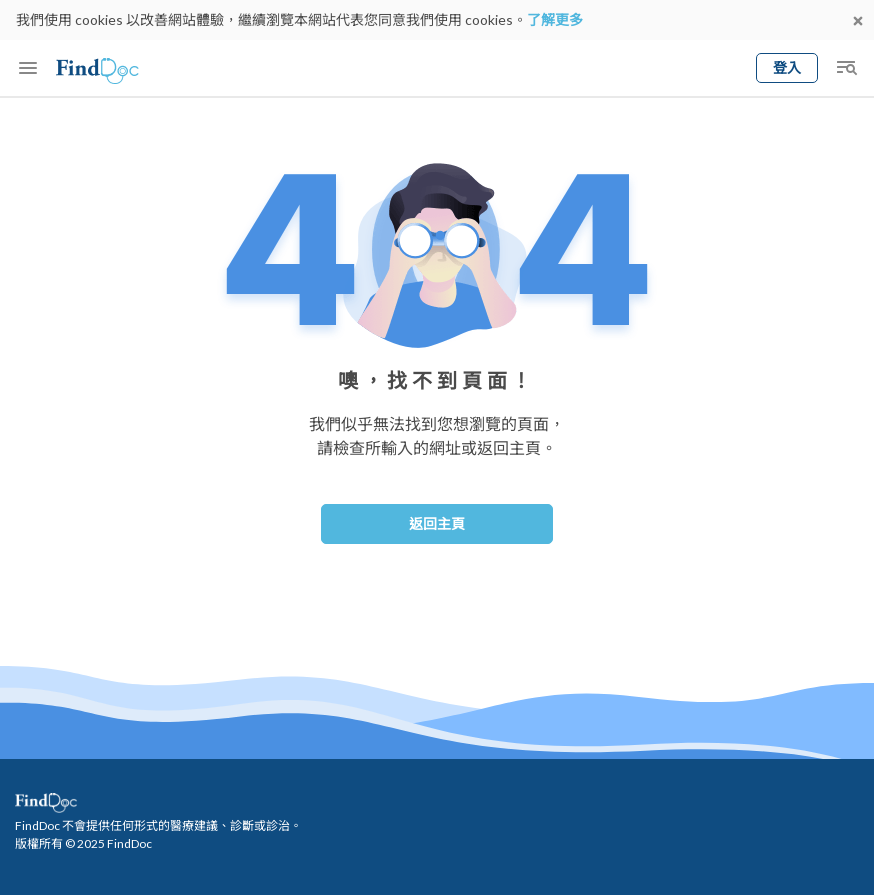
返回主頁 (437, 523)
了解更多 (555, 19)
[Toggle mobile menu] (28, 68)
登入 (787, 67)
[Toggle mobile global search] (846, 68)
